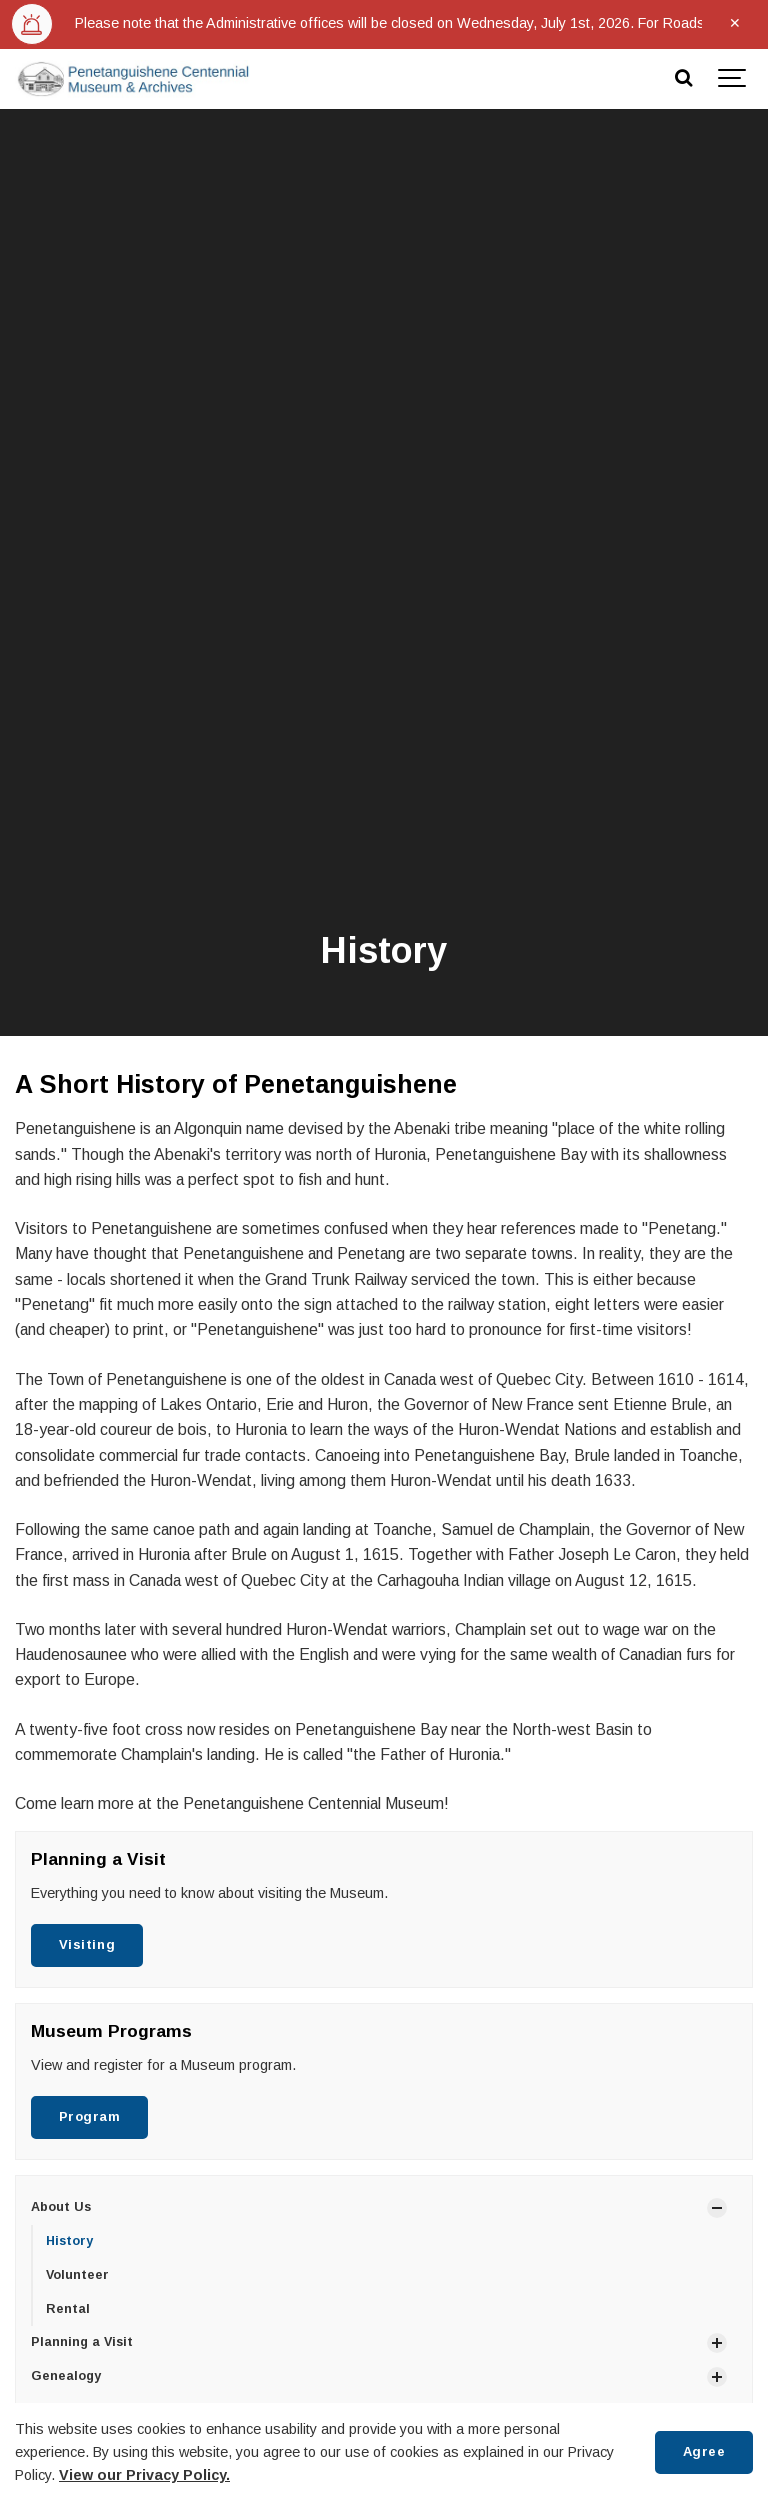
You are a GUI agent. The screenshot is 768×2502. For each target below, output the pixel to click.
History (69, 2241)
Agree (704, 2451)
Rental (68, 2309)
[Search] (683, 79)
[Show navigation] (733, 79)
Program (90, 2116)
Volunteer (77, 2275)
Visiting (87, 1944)
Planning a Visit (82, 2342)
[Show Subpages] (717, 2208)
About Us (61, 2207)
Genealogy (66, 2376)
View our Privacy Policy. (144, 2475)
